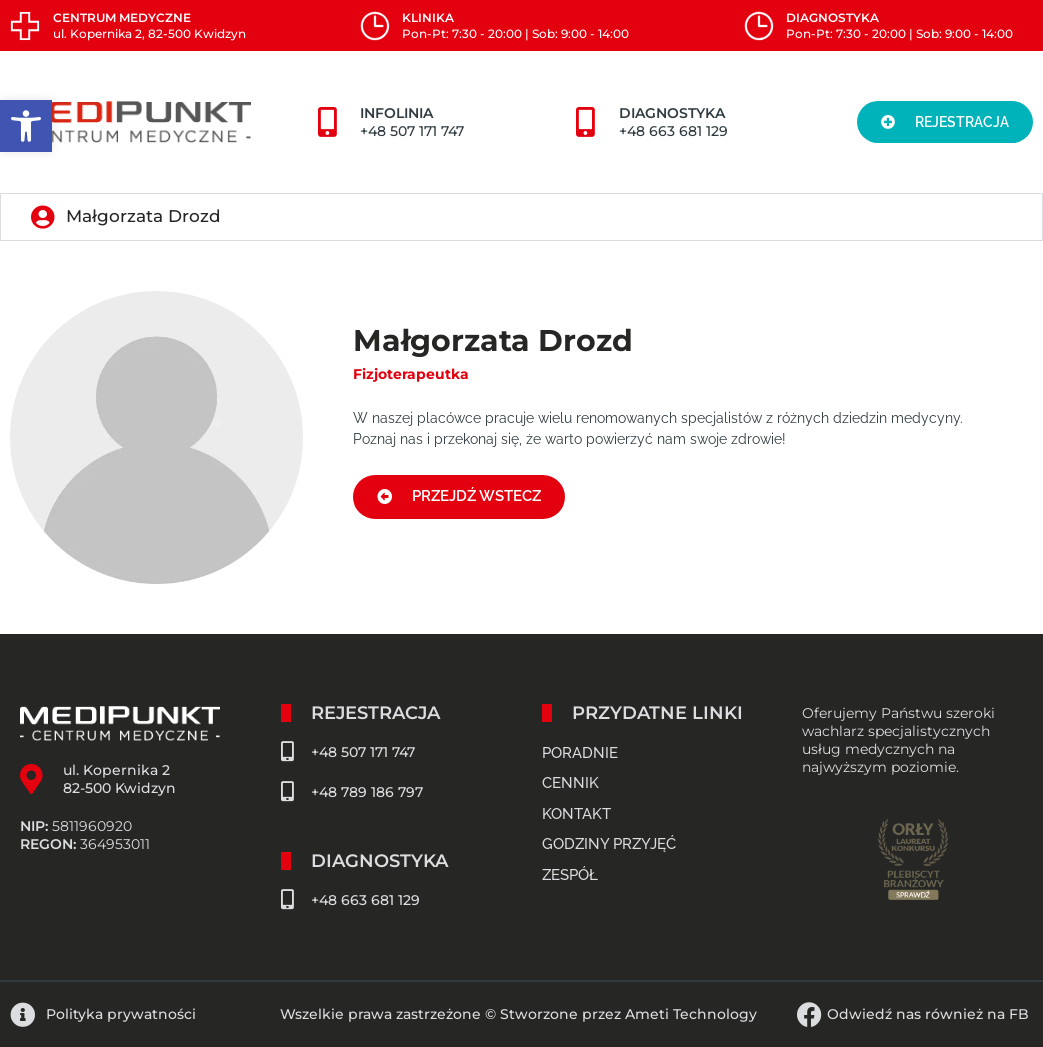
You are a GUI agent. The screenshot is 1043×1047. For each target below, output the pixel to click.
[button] (26, 126)
